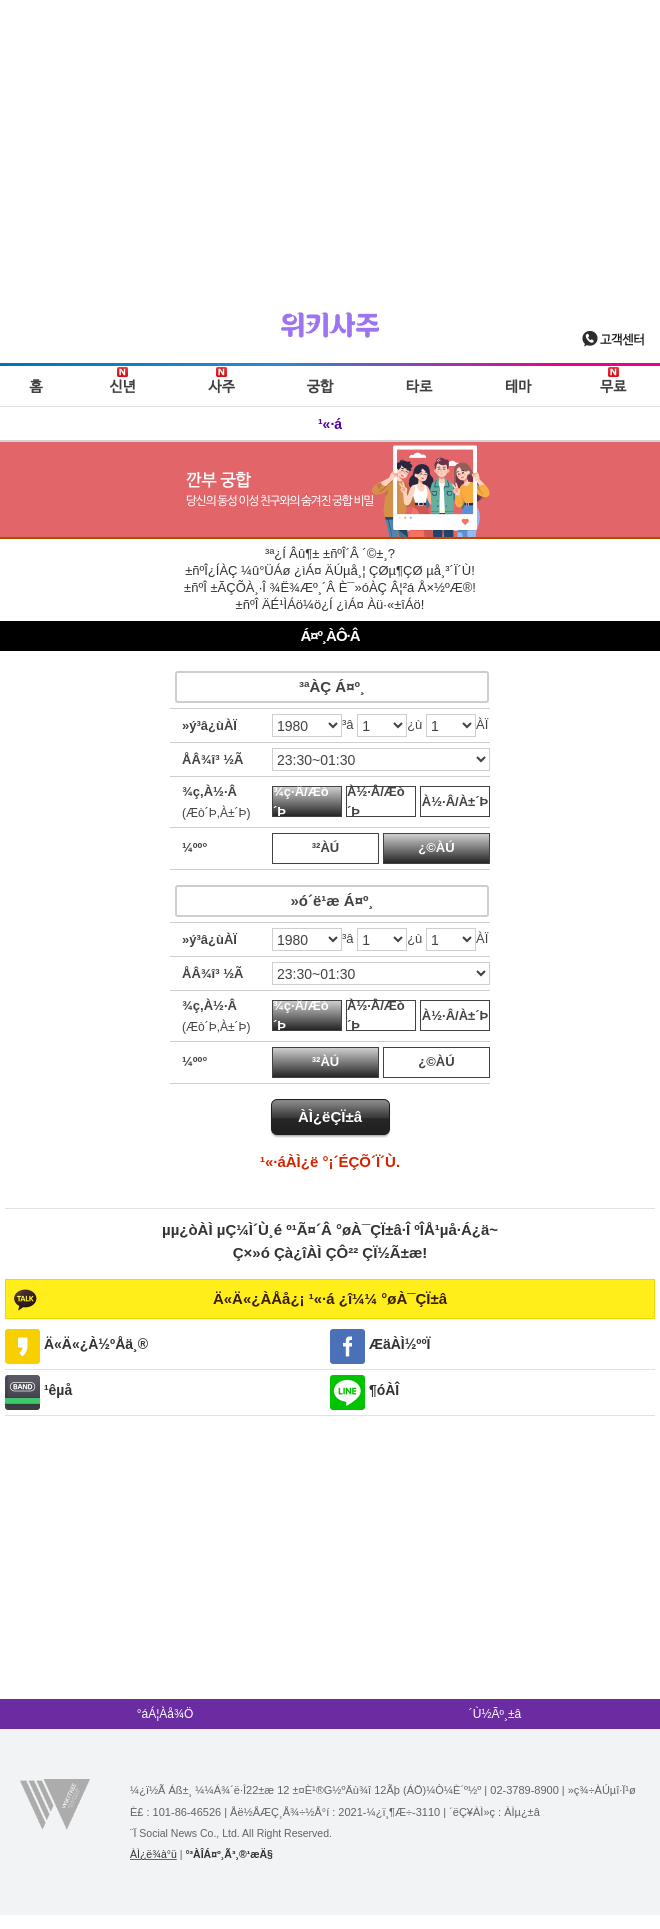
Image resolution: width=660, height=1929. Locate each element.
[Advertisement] (330, 140)
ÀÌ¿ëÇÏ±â (330, 1116)
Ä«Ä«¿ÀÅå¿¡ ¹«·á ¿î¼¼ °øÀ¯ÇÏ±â (330, 1298)
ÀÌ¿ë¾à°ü (153, 1854)
